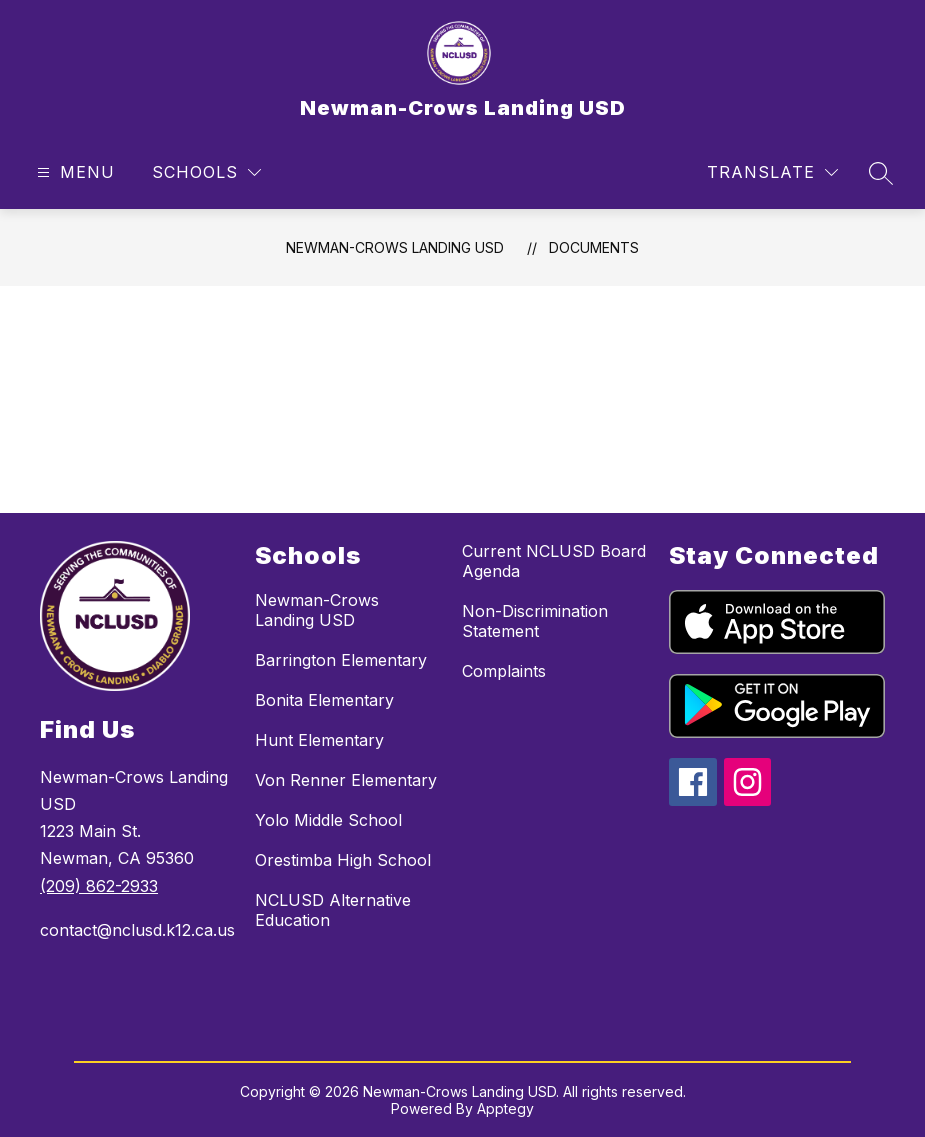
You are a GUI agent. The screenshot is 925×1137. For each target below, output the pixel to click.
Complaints (504, 671)
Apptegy (505, 1108)
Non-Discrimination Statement (535, 621)
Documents (594, 247)
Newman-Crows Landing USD (395, 247)
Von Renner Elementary (346, 780)
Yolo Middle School (328, 820)
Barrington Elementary (341, 660)
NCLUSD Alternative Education (333, 910)
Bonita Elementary (324, 700)
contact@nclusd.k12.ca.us (137, 930)
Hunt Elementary (319, 740)
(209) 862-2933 (99, 886)
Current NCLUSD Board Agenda (554, 561)
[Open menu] (73, 172)
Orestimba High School (343, 860)
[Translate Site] (772, 172)
